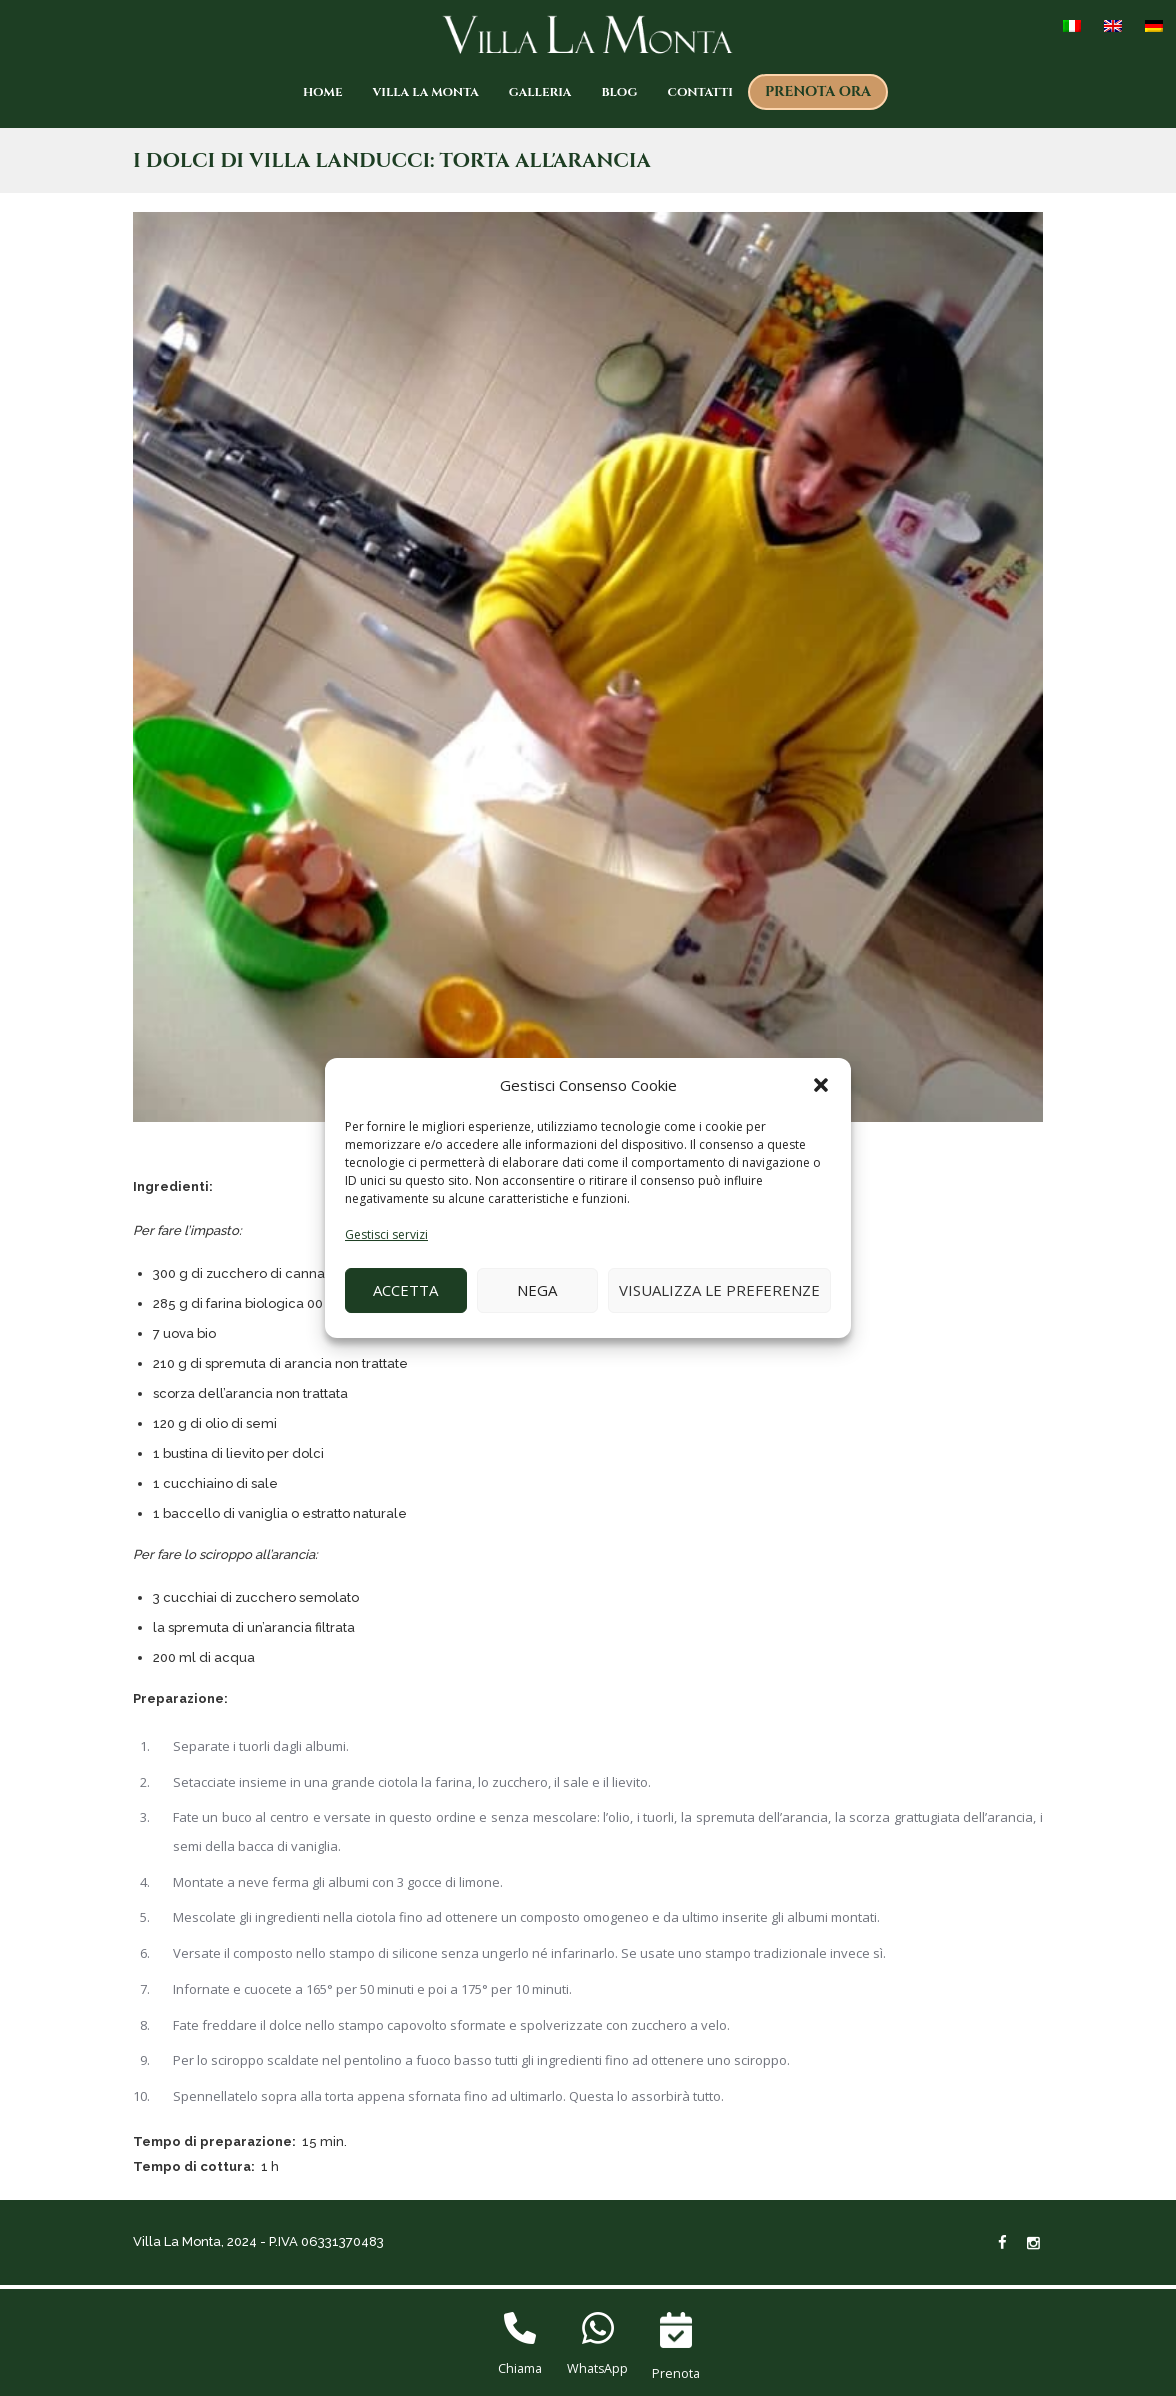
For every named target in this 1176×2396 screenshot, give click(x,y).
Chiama (520, 2369)
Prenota (676, 2373)
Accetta (405, 1290)
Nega (537, 1290)
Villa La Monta (426, 92)
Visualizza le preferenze (719, 1290)
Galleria (540, 92)
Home (323, 92)
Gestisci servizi (386, 1234)
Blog (619, 92)
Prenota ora (818, 91)
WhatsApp (597, 2369)
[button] (821, 1086)
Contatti (700, 92)
